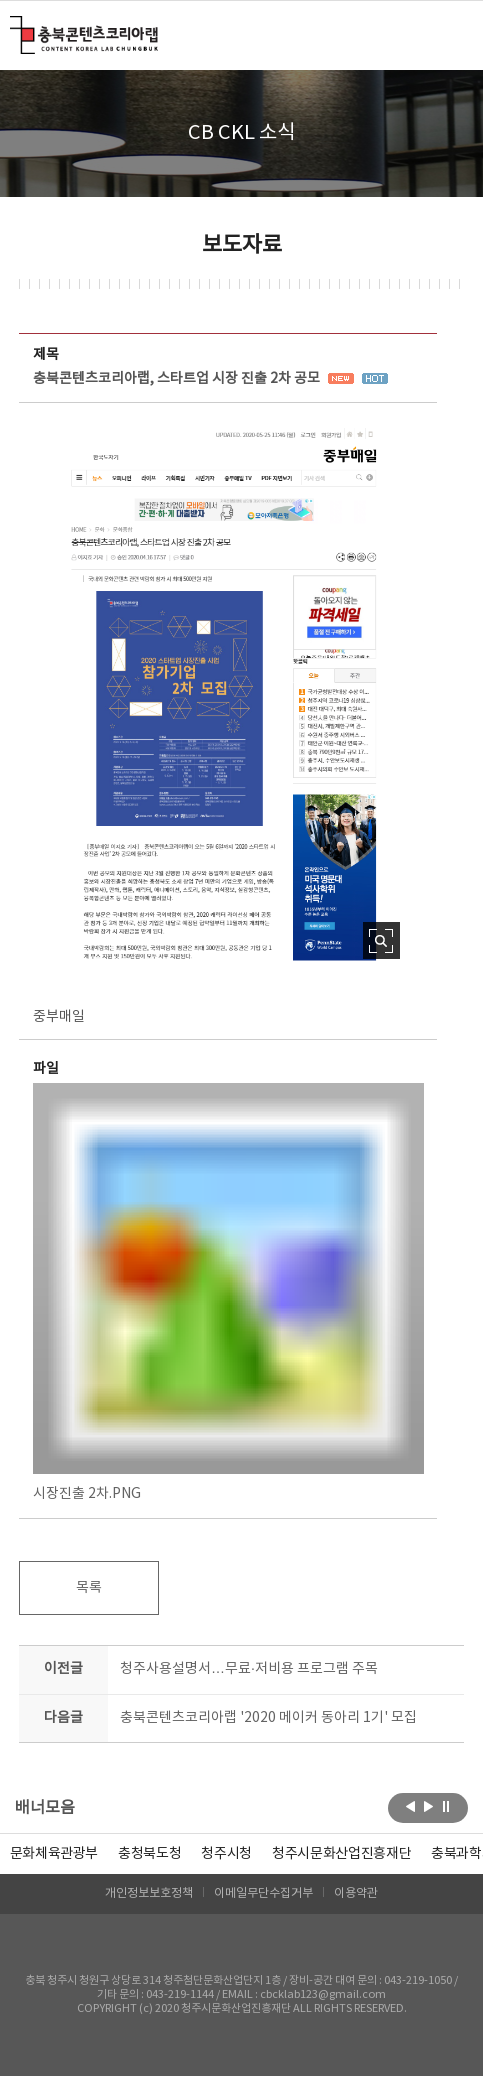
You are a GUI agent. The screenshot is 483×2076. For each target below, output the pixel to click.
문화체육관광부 (54, 1854)
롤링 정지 (446, 1806)
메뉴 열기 (451, 34)
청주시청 (226, 1854)
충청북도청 (149, 1854)
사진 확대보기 (381, 940)
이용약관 (356, 1893)
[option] (149, 1854)
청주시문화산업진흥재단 (341, 1854)
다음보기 (428, 1806)
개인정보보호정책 (149, 1893)
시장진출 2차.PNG (228, 1292)
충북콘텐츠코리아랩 (14, 27)
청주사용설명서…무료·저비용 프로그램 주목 (249, 1669)
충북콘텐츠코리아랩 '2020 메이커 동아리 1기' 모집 (268, 1718)
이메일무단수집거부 (263, 1893)
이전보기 (410, 1806)
